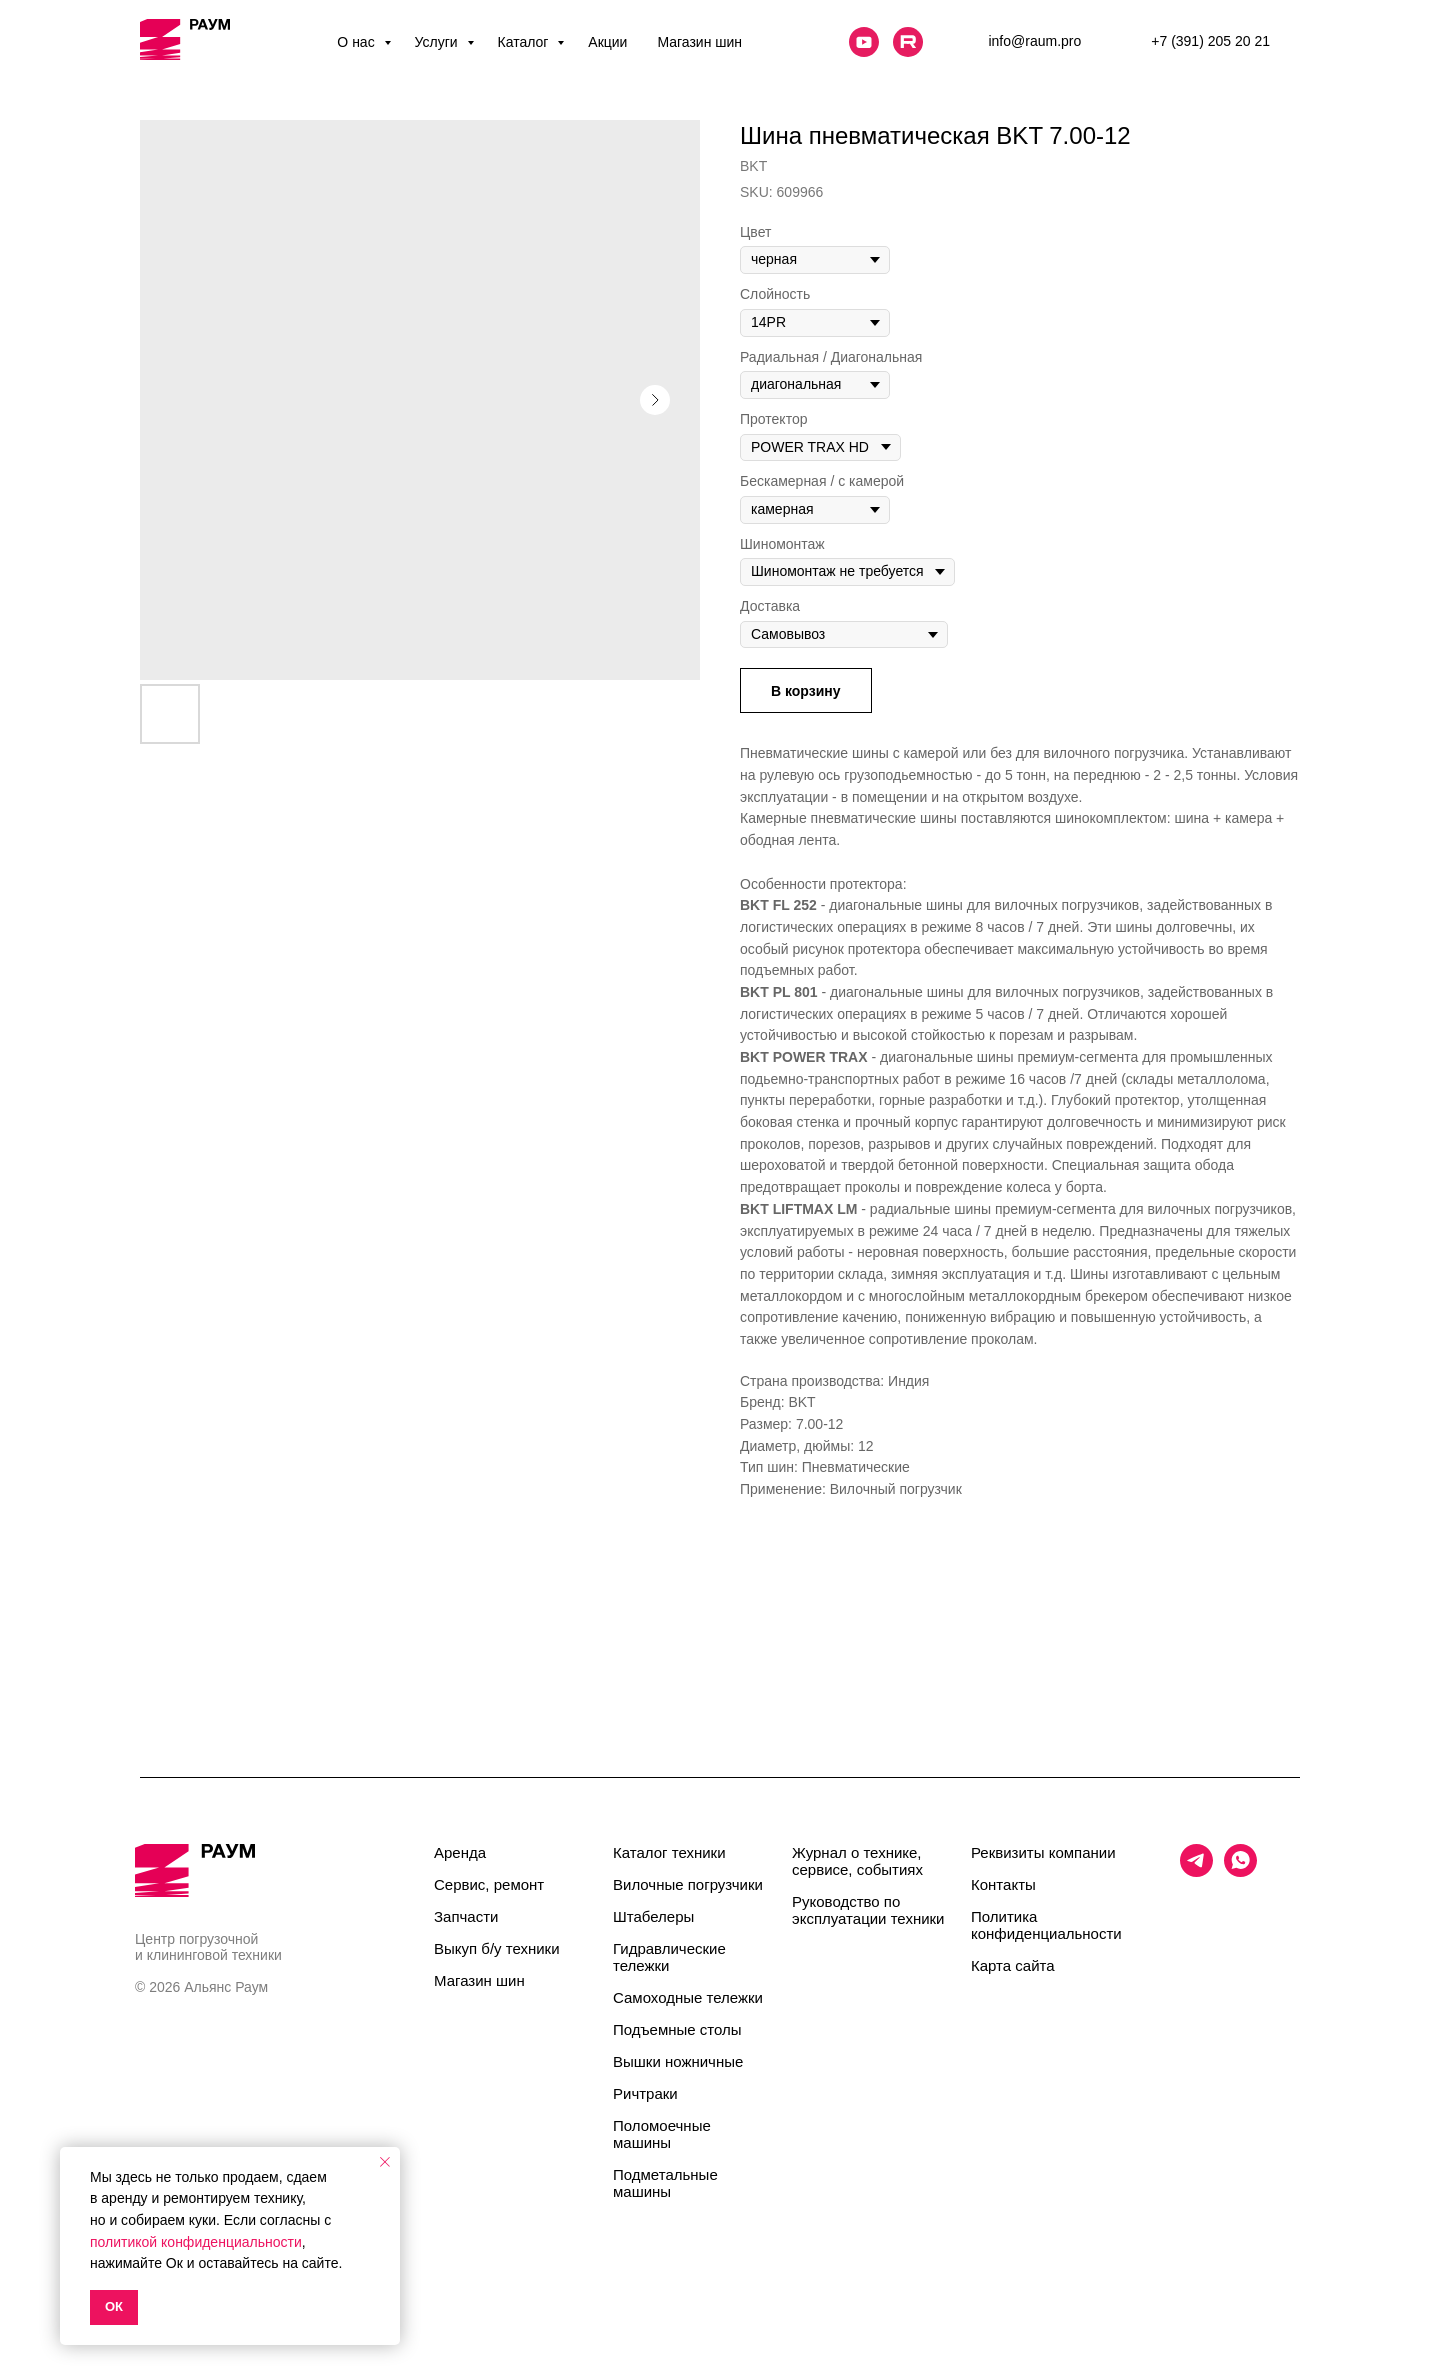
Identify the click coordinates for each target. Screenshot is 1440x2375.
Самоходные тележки (688, 1997)
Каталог (525, 42)
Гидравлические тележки (669, 1957)
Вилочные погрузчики (688, 1884)
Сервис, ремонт (489, 1884)
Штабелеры (653, 1916)
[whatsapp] (1240, 1871)
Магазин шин (699, 42)
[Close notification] (385, 2162)
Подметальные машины (665, 2183)
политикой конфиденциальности (196, 2242)
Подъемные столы (677, 2029)
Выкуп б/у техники (497, 1948)
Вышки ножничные (678, 2061)
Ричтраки (645, 2093)
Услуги (438, 42)
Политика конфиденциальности (1046, 1925)
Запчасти (466, 1916)
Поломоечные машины (662, 2134)
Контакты (1003, 1884)
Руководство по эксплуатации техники (868, 1910)
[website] (864, 42)
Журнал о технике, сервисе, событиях (857, 1861)
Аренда (460, 1852)
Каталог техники (669, 1852)
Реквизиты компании (1043, 1852)
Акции (607, 42)
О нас (357, 42)
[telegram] (1196, 1871)
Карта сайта (1013, 1965)
